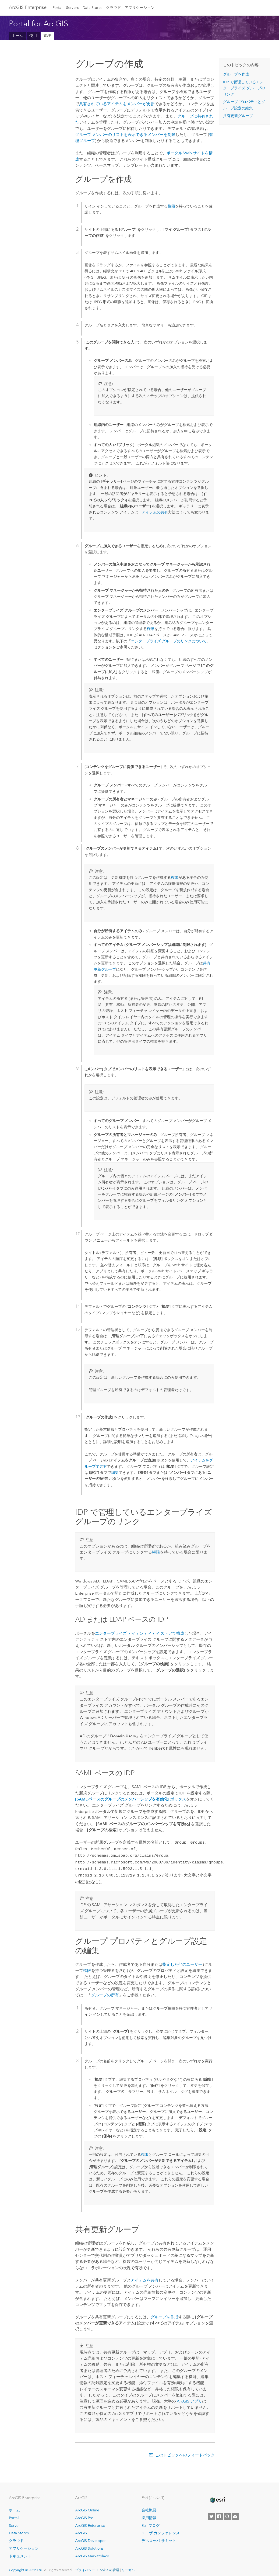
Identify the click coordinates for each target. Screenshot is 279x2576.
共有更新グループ (238, 116)
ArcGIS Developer (90, 2537)
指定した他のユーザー (182, 1961)
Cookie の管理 (108, 2567)
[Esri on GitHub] (227, 2513)
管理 (47, 35)
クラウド (113, 7)
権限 (171, 206)
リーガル (128, 2567)
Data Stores (92, 7)
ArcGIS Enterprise (27, 7)
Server (14, 2522)
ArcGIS (81, 2530)
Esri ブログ (150, 2522)
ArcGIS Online (87, 2507)
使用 (33, 35)
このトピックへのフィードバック (185, 2451)
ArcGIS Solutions (89, 2545)
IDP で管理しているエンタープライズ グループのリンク (244, 88)
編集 (115, 1472)
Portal (57, 7)
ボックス (130, 1798)
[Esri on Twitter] (211, 2513)
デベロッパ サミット (158, 2537)
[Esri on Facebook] (219, 2513)
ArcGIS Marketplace (92, 2553)
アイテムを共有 (145, 2277)
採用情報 (148, 2514)
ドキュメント (20, 2553)
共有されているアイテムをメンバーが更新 (117, 103)
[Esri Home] (217, 2496)
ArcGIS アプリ (189, 2398)
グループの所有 (105, 1991)
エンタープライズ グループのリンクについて (169, 641)
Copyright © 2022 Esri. (26, 2567)
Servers (72, 7)
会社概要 (148, 2507)
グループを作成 (164, 2313)
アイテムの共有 (155, 512)
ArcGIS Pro (84, 2514)
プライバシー (85, 2567)
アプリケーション (140, 7)
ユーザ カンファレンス (160, 2530)
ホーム (17, 35)
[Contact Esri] (235, 2513)
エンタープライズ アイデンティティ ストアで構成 (139, 1633)
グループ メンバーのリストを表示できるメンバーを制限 (125, 134)
